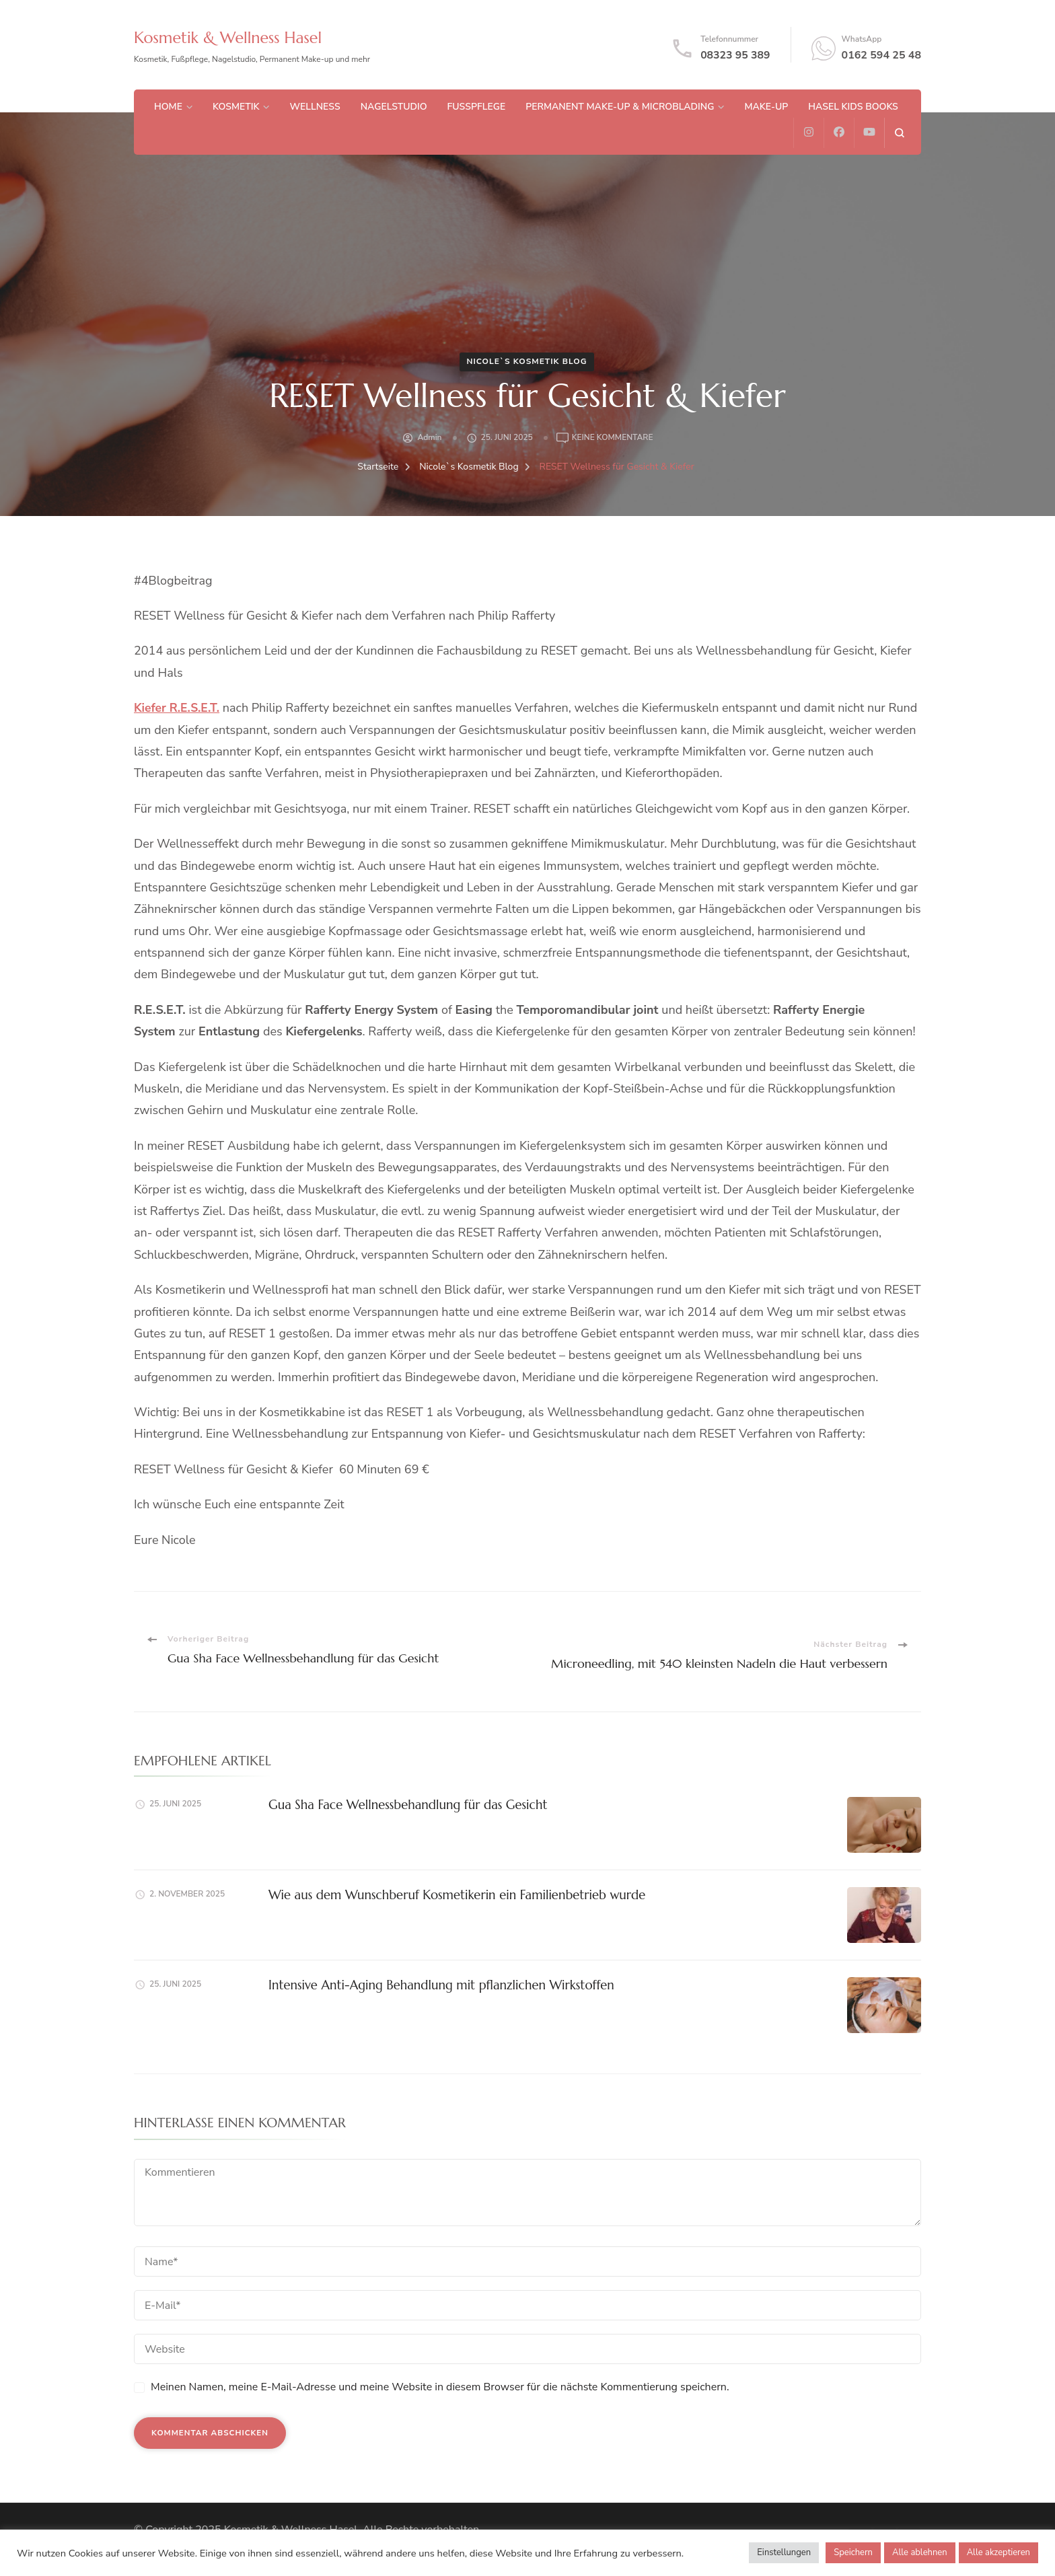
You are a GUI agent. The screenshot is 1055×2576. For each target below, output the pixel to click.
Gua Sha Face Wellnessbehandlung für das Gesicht (404, 1804)
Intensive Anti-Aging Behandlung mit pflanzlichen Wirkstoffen (436, 1985)
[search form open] (899, 133)
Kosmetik (236, 106)
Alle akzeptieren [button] (998, 2552)
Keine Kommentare (612, 438)
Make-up (766, 106)
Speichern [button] (853, 2552)
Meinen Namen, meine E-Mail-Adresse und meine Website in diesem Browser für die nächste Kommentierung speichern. (440, 2387)
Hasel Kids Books (853, 106)
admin (429, 437)
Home (168, 106)
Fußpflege (476, 106)
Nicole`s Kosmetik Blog (526, 361)
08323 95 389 (735, 55)
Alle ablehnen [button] (919, 2552)
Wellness (315, 106)
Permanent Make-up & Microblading (619, 106)
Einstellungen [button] (784, 2552)
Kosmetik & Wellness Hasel (235, 37)
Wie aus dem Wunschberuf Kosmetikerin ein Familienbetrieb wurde (451, 1895)
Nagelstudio (394, 106)
